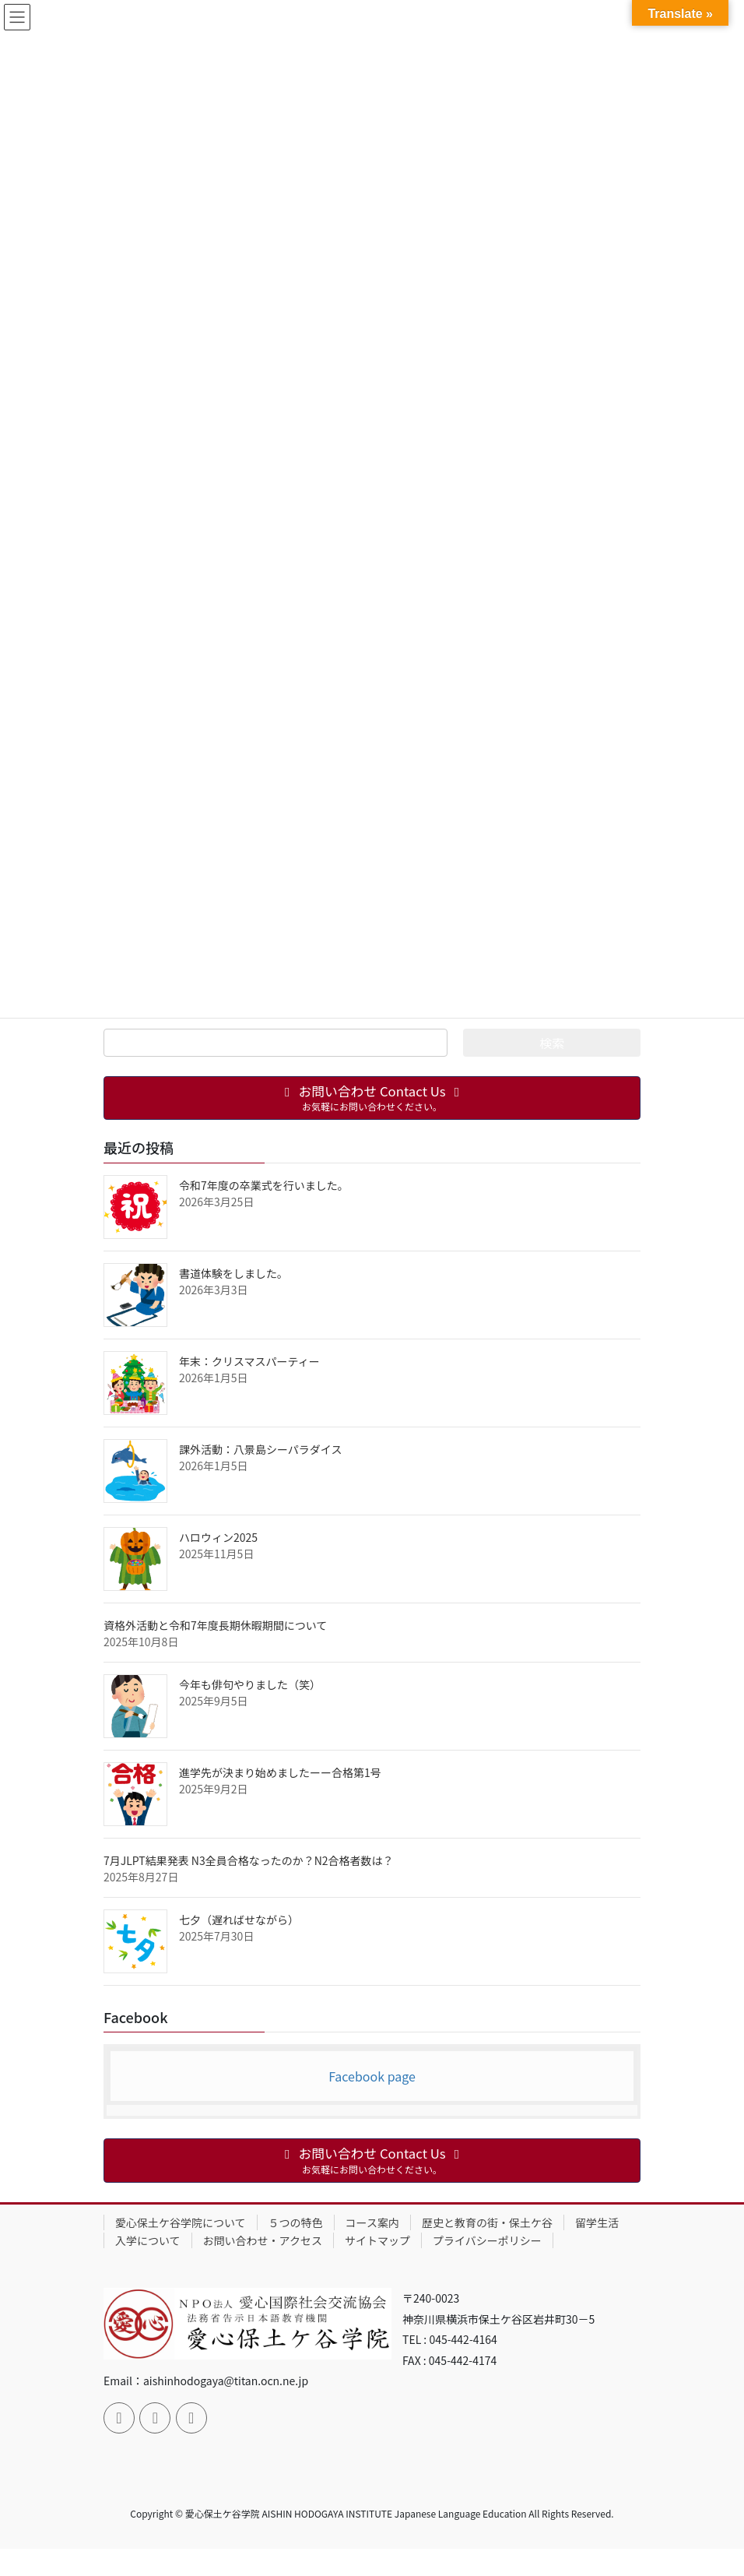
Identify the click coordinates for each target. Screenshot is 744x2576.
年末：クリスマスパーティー (249, 1361)
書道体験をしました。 (233, 1273)
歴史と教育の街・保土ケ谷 (487, 2222)
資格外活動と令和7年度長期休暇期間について (215, 1625)
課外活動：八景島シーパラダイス (260, 1449)
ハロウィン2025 (218, 1537)
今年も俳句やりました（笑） (250, 1684)
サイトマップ (377, 2240)
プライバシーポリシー (487, 2240)
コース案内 (372, 2222)
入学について (148, 2240)
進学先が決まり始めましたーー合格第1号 (280, 1772)
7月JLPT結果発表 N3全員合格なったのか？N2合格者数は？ (249, 1860)
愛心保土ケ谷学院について (180, 2222)
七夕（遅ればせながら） (239, 1919)
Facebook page (372, 2076)
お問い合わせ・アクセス (262, 2240)
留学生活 (597, 2222)
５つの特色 (295, 2222)
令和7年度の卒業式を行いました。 (264, 1185)
